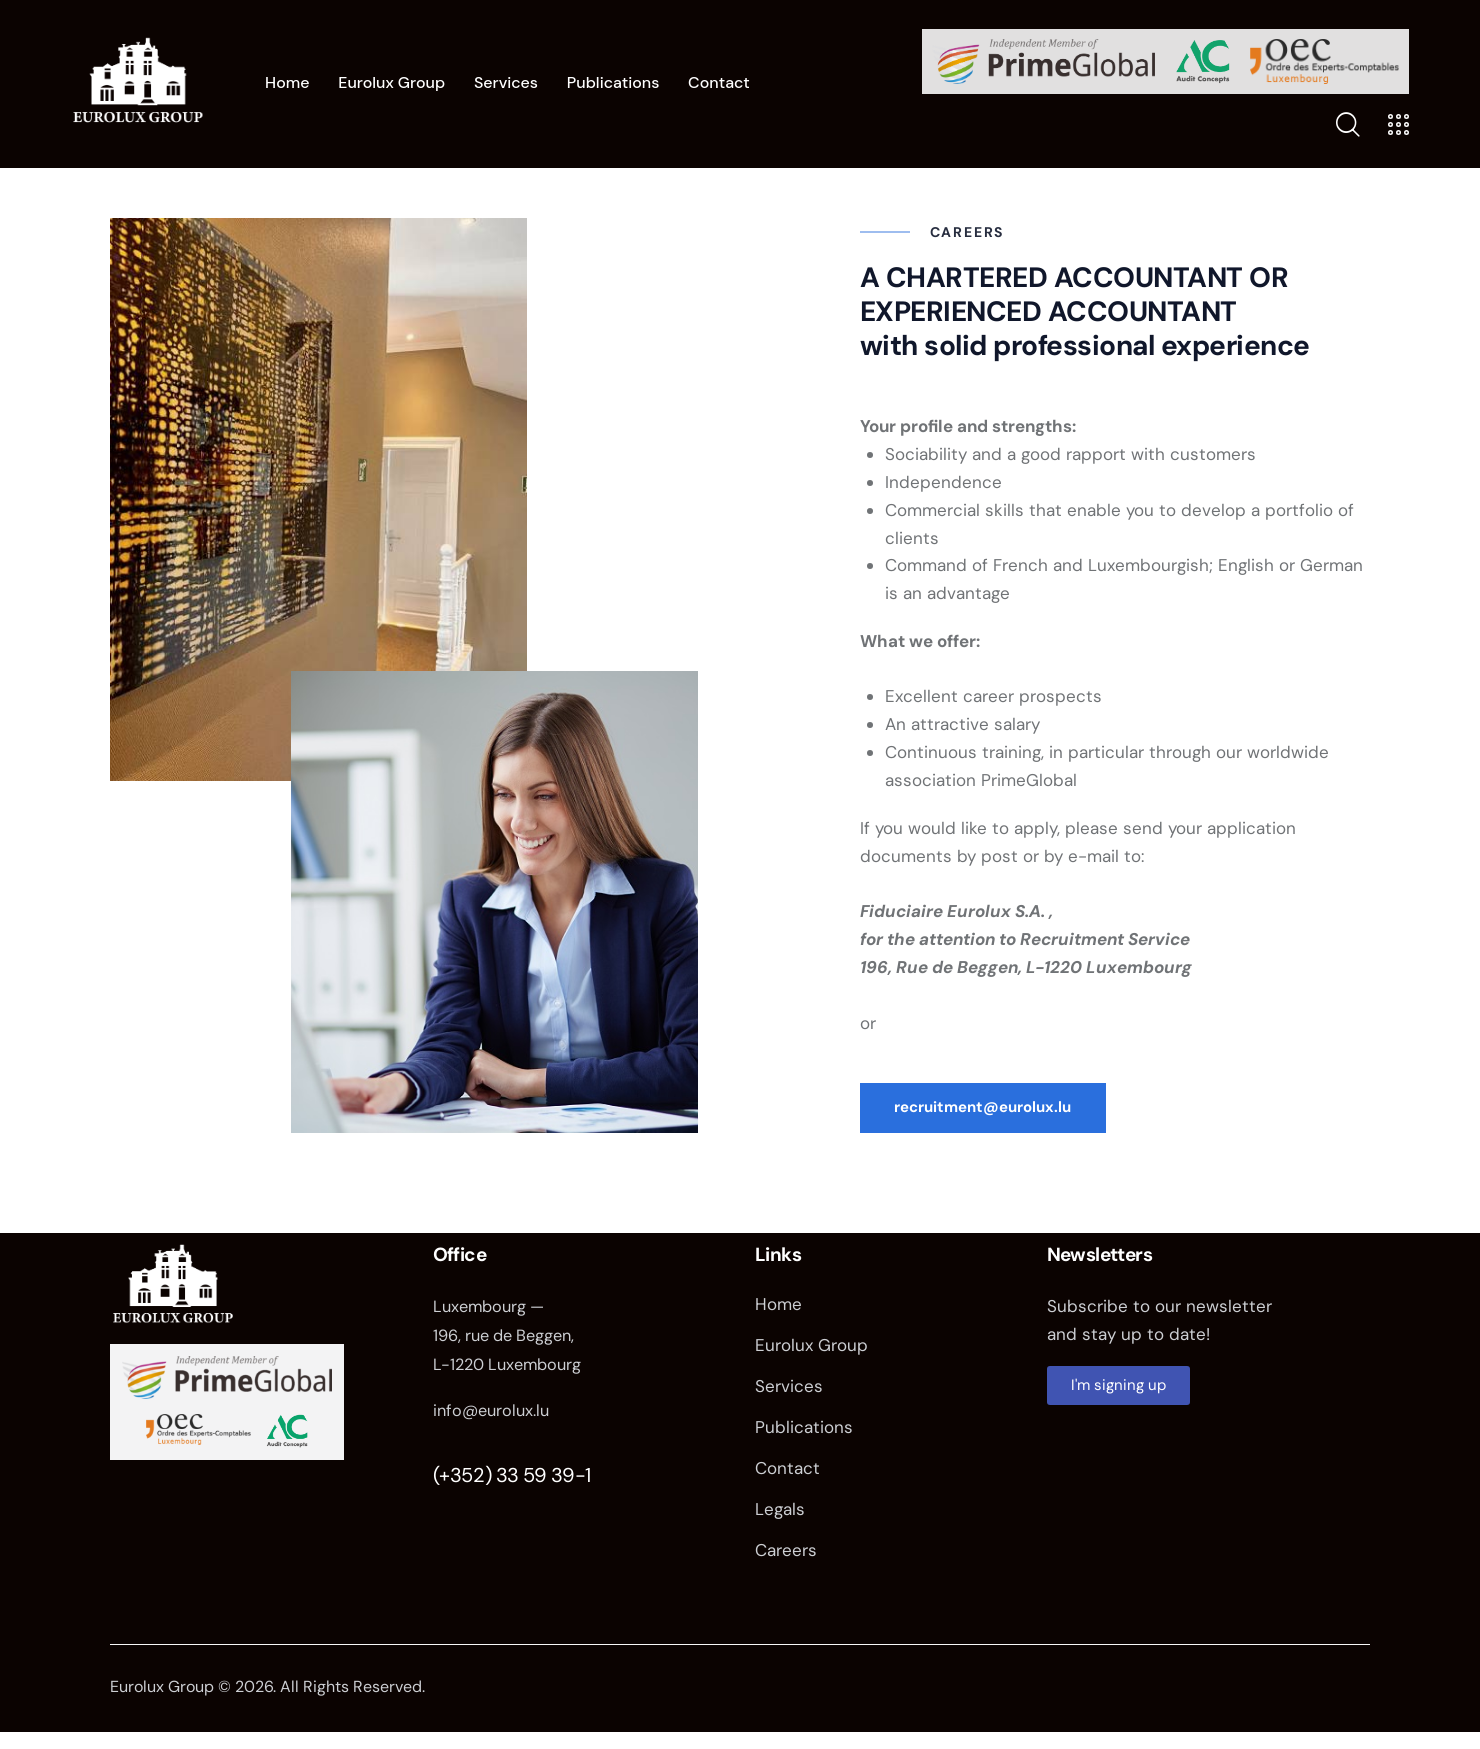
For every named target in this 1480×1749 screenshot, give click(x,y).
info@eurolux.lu (494, 1417)
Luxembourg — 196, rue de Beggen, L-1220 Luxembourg (511, 1343)
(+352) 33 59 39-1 (512, 1481)
